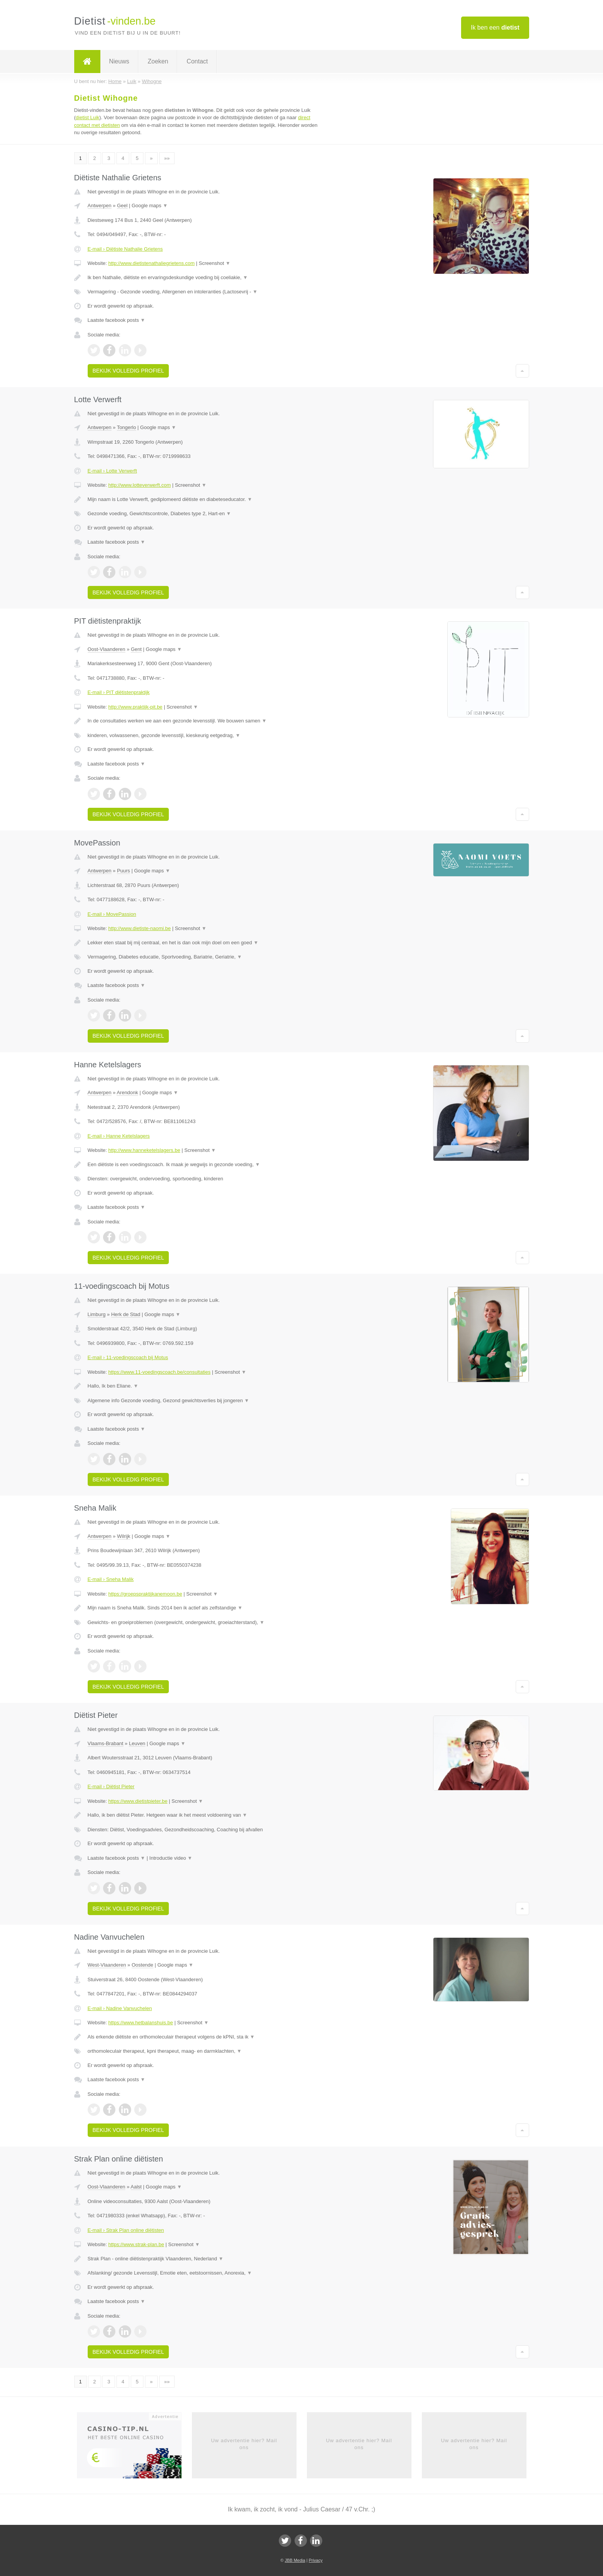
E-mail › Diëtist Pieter (111, 1786)
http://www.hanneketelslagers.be (144, 1150)
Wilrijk (123, 1536)
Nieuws (119, 61)
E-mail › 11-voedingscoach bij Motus (128, 1357)
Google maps (150, 205)
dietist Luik (87, 117)
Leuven (137, 1743)
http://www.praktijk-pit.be (135, 707)
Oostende (142, 1965)
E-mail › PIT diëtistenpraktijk (119, 692)
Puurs (123, 871)
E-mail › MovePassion (112, 914)
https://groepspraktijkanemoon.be (145, 1594)
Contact (197, 61)
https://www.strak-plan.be (136, 2244)
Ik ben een (495, 27)
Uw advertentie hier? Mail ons (244, 2444)
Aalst (136, 2187)
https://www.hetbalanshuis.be (140, 2022)
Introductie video (170, 1858)
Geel (122, 205)
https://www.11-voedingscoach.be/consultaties (159, 1372)
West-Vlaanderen (107, 1965)
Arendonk (127, 1092)
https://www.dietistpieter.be (137, 1801)
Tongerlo (126, 427)
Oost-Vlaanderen (106, 649)
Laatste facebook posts (116, 320)
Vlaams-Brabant (105, 1743)
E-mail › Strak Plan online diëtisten (126, 2230)
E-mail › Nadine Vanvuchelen (120, 2008)
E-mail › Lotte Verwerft (112, 471)
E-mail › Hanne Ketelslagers (119, 1136)
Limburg (97, 1314)
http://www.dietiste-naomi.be (139, 928)
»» (167, 158)
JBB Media (295, 2560)
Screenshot (214, 263)
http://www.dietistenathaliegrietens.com (151, 263)
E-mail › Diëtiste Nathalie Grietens (125, 249)
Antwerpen (100, 205)
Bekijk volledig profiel (128, 371)
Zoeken (158, 61)
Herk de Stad (125, 1314)
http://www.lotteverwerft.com (139, 485)
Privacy (316, 2560)
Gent (136, 649)
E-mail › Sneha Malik (111, 1579)
